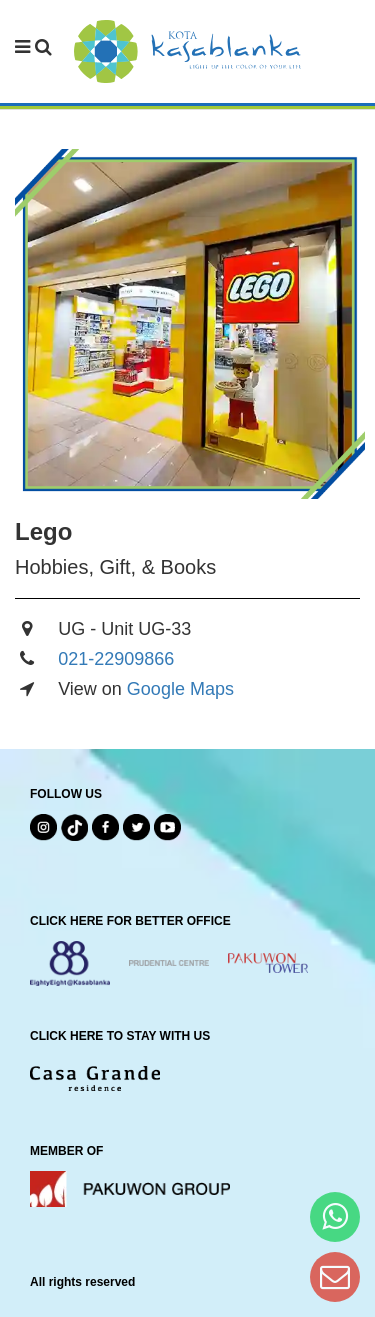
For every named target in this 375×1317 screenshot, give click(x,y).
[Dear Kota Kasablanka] (335, 1276)
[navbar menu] (33, 48)
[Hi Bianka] (335, 1216)
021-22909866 (116, 659)
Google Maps (180, 689)
